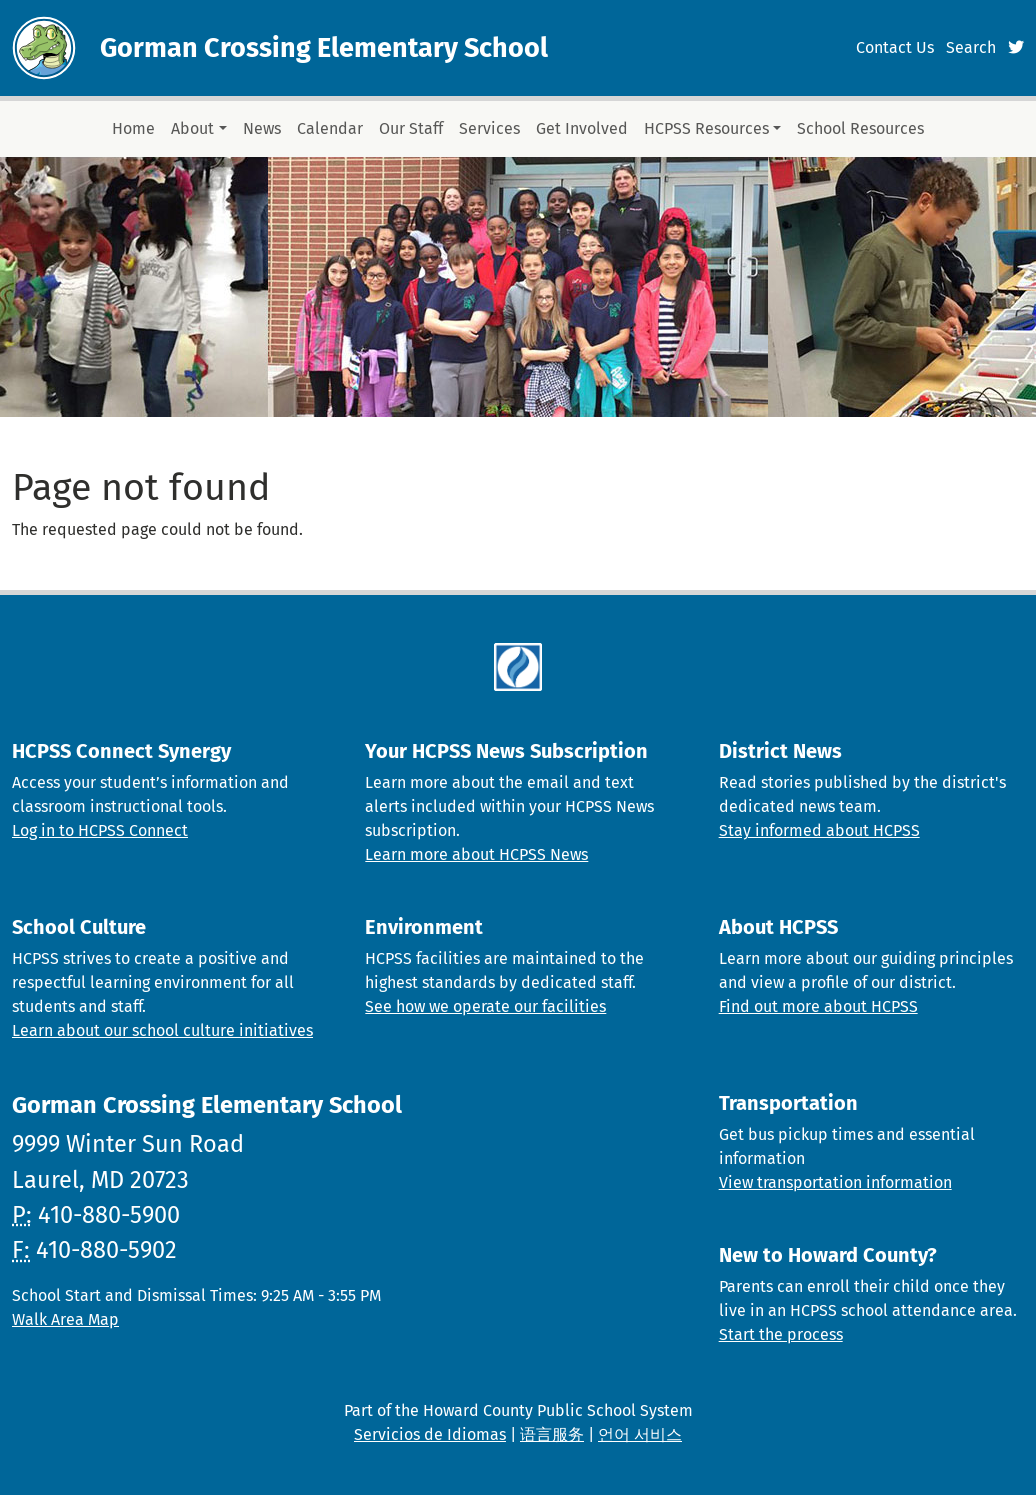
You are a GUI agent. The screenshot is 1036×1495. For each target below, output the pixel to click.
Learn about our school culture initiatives (162, 1030)
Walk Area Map (65, 1319)
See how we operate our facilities (485, 1006)
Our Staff (411, 128)
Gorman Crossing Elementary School (324, 48)
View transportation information (835, 1182)
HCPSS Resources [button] (706, 128)
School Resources (860, 128)
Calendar (330, 128)
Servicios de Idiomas (430, 1434)
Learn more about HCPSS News (476, 854)
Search (971, 47)
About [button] (192, 128)
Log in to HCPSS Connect (100, 830)
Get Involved (582, 128)
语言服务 (552, 1434)
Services (489, 128)
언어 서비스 (640, 1434)
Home (133, 128)
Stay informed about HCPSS (819, 830)
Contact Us (895, 47)
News (262, 128)
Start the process (781, 1334)
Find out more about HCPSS (818, 1006)
